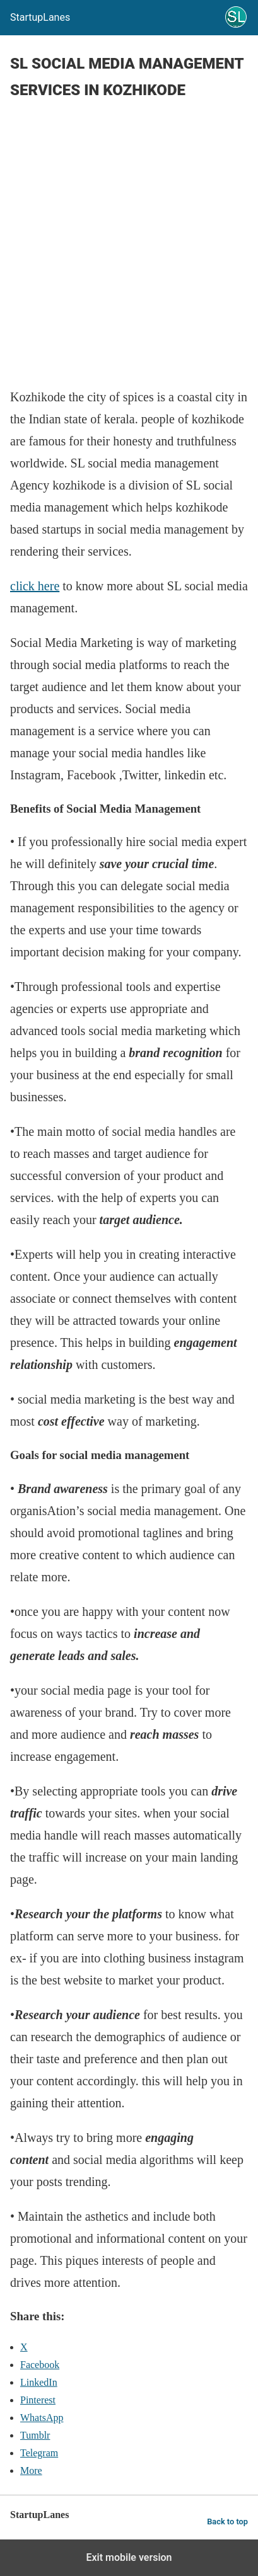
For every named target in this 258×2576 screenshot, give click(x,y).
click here (34, 586)
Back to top (227, 2521)
